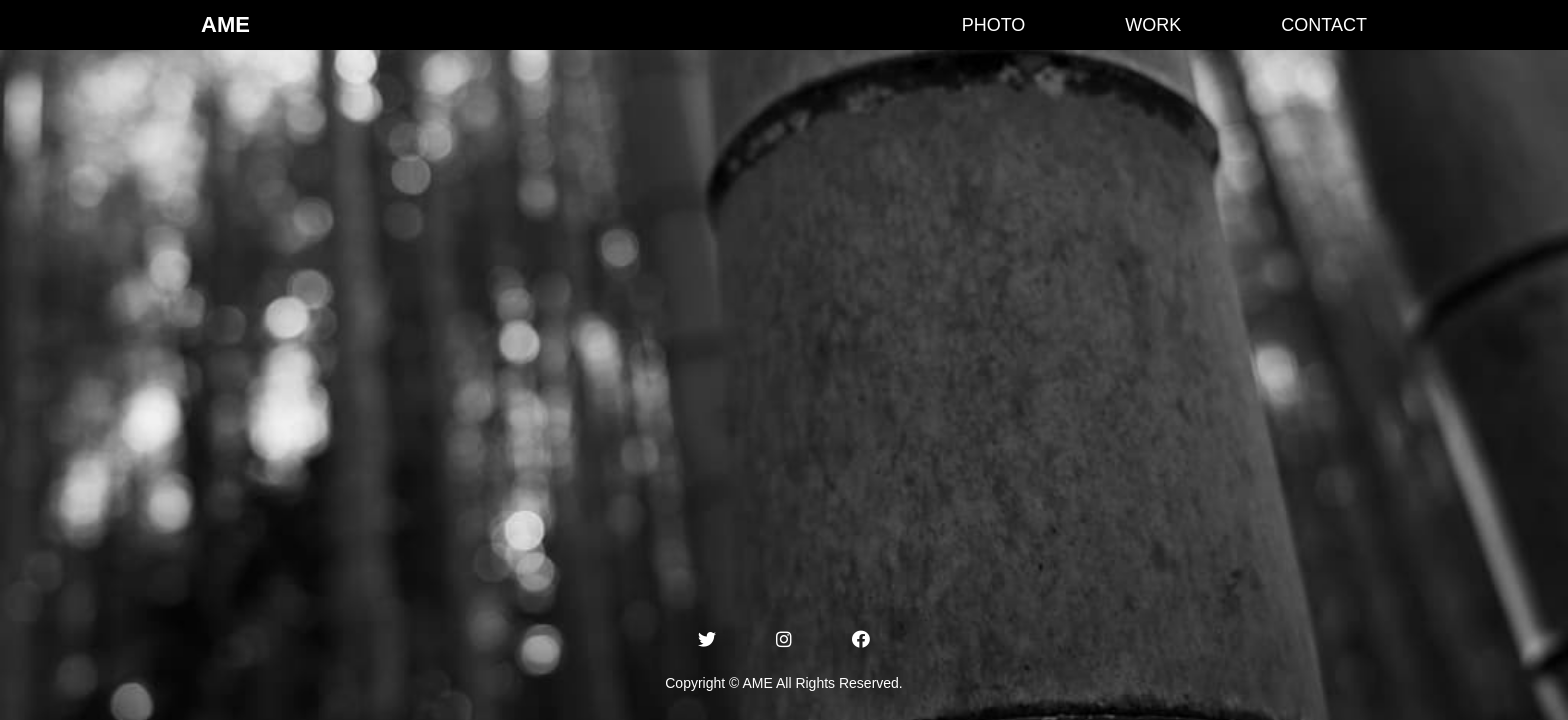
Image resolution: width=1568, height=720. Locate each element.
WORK (1153, 25)
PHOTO (994, 25)
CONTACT (1324, 25)
